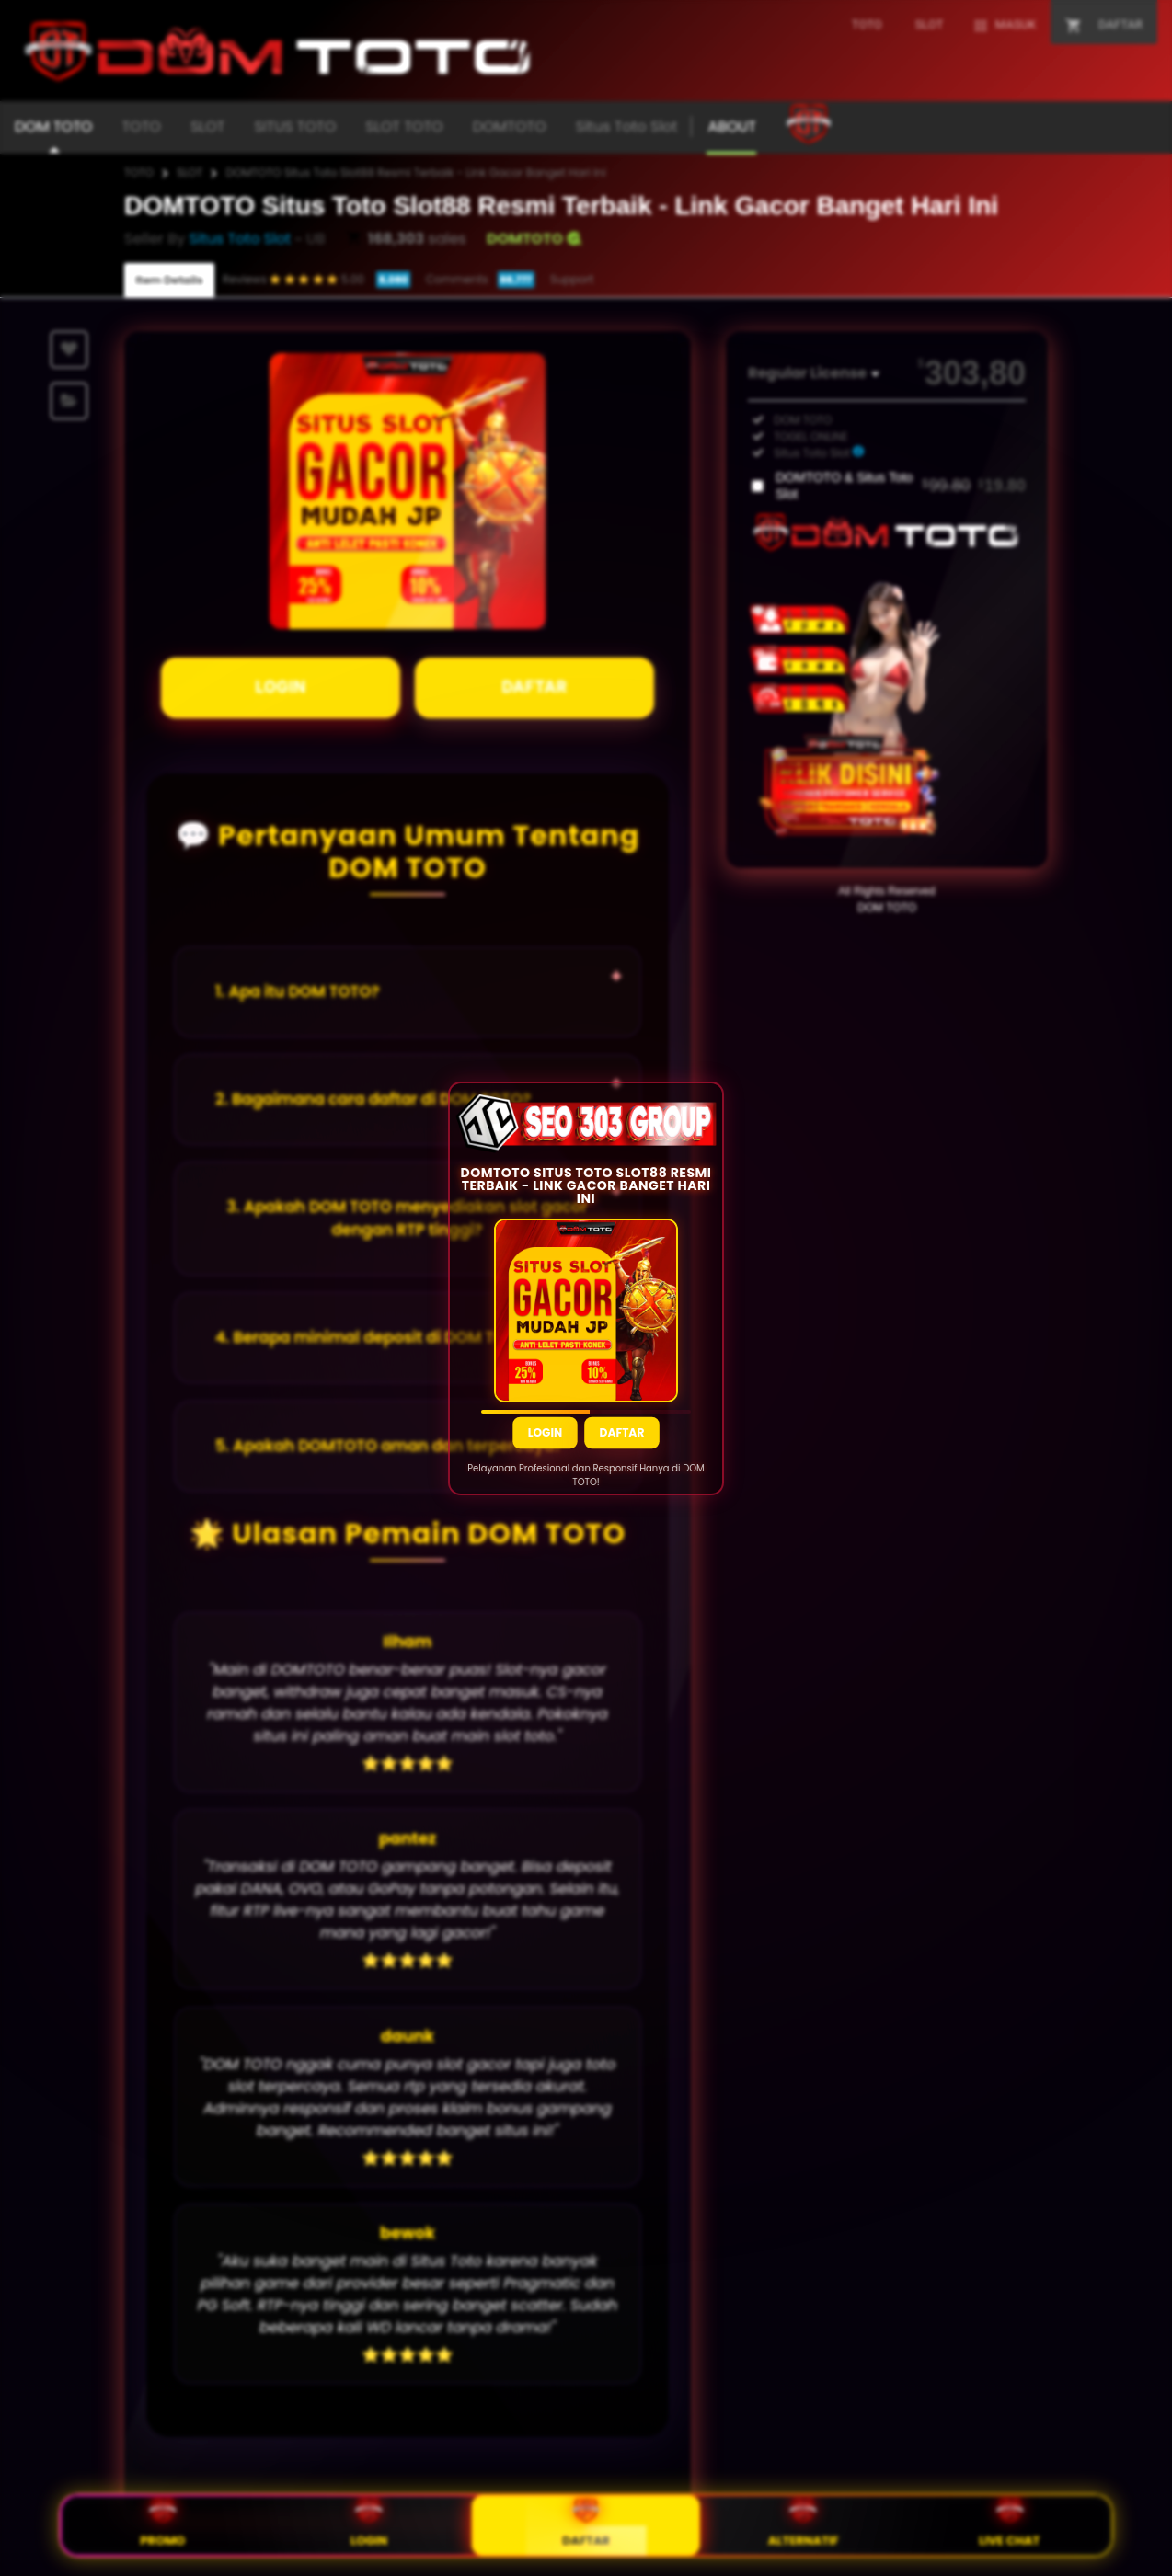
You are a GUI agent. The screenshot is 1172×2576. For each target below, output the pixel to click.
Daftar (622, 1431)
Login (544, 1431)
